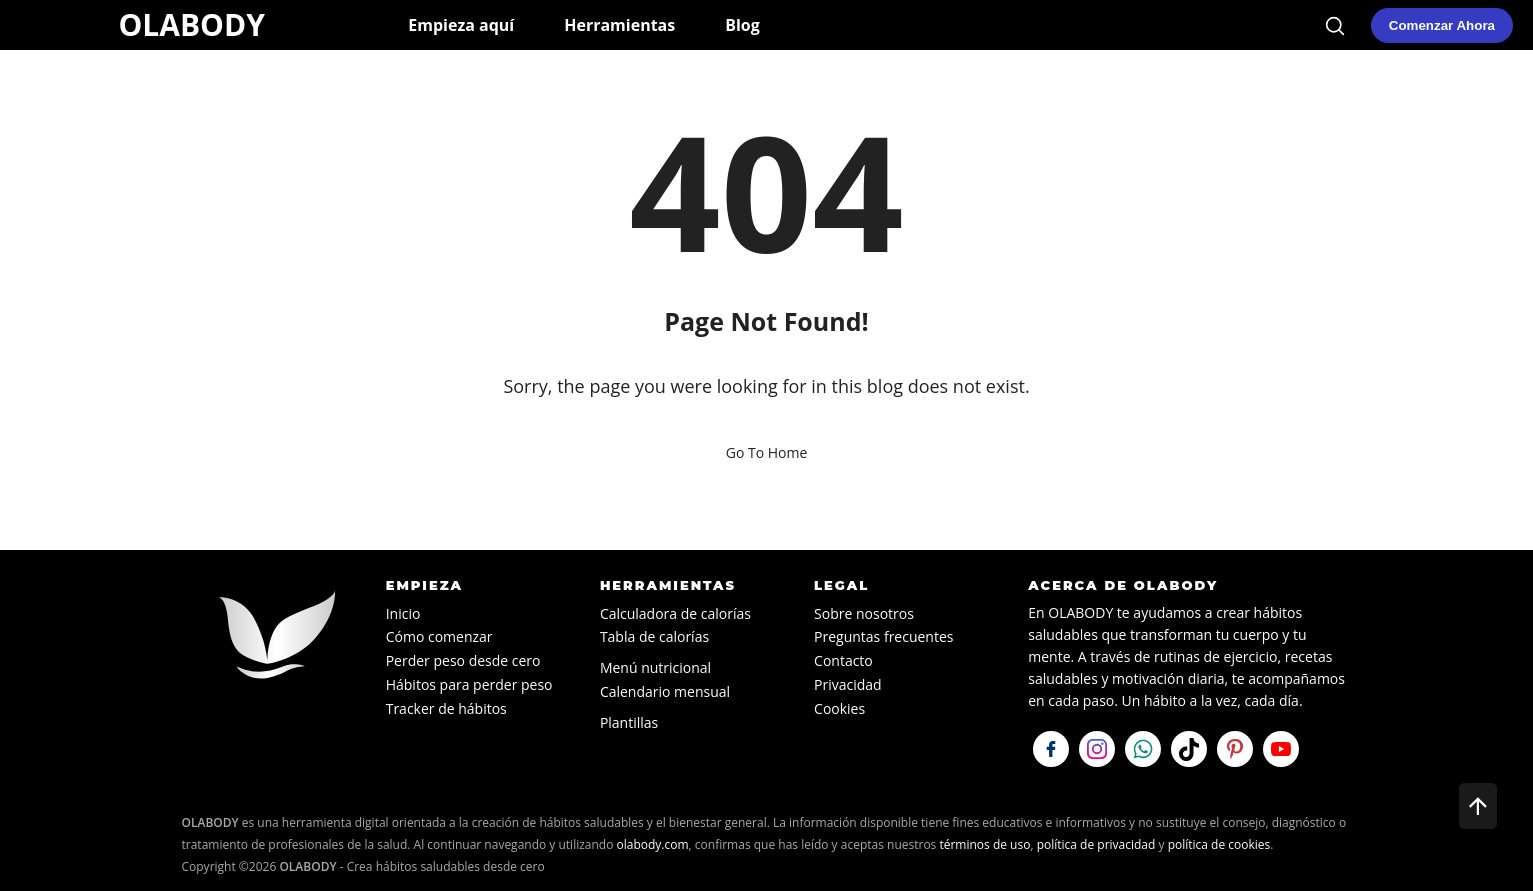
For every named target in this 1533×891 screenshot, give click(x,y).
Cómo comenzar (439, 636)
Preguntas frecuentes (883, 636)
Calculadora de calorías (675, 613)
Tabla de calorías (654, 636)
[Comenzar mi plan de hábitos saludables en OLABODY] (1442, 25)
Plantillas (629, 722)
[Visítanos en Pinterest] (1235, 749)
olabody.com (653, 844)
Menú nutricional (655, 667)
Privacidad (848, 684)
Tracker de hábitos (446, 708)
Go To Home (767, 452)
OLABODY (191, 24)
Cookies (839, 708)
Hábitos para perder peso (469, 684)
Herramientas (619, 25)
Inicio (403, 613)
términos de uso (984, 844)
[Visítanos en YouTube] (1281, 749)
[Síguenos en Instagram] (1097, 749)
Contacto (843, 660)
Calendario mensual (665, 691)
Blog (742, 25)
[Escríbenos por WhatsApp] (1143, 749)
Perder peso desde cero (463, 660)
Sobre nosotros (864, 613)
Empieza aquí (461, 25)
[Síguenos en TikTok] (1189, 749)
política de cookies (1219, 844)
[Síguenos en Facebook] (1051, 749)
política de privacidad (1096, 844)
